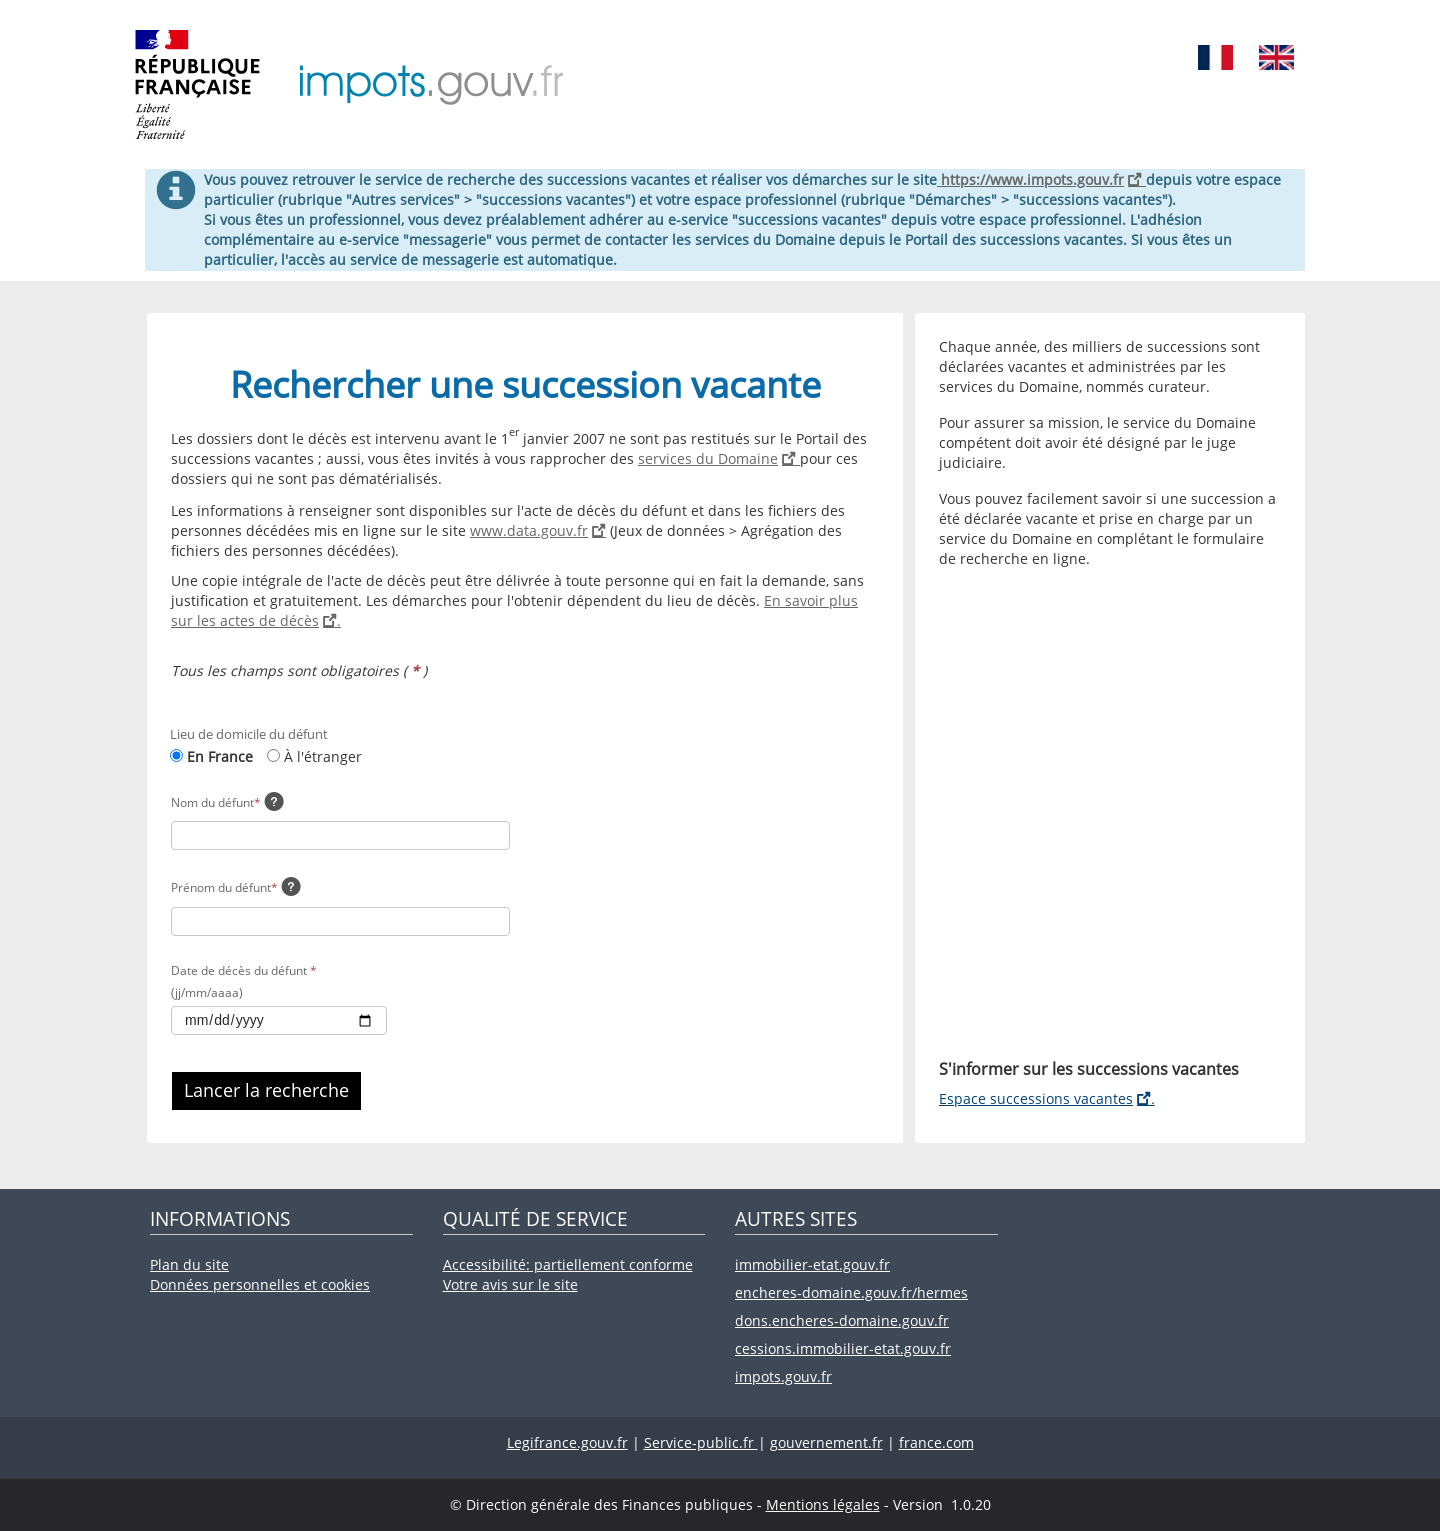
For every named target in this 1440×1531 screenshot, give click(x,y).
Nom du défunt (216, 802)
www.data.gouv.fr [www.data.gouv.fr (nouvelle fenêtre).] (538, 530)
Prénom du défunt (224, 887)
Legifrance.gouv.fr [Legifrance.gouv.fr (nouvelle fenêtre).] (567, 1442)
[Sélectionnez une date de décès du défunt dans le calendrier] (279, 1020)
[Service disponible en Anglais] (1276, 54)
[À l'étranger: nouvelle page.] (273, 755)
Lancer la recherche (266, 1090)
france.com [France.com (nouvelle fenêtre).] (936, 1442)
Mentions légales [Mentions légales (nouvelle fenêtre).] (823, 1504)
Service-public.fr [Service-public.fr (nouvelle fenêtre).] (701, 1442)
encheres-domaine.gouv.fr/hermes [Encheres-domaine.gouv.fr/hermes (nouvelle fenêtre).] (851, 1292)
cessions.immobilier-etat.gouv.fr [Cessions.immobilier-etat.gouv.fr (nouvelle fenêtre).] (843, 1348)
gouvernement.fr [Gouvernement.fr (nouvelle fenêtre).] (826, 1442)
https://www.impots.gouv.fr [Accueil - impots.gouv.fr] (1041, 179)
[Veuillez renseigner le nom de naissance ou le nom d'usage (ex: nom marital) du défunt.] (274, 804)
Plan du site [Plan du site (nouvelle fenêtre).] (189, 1264)
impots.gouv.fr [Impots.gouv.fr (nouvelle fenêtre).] (783, 1376)
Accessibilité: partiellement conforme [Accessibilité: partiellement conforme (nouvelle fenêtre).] (568, 1264)
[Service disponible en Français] (1215, 54)
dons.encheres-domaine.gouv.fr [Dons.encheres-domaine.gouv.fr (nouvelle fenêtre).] (842, 1320)
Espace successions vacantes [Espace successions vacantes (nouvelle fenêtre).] (1047, 1098)
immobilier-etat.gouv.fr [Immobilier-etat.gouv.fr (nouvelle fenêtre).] (812, 1264)
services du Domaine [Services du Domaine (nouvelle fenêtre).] (719, 458)
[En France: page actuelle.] (176, 755)
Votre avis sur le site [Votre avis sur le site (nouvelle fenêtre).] (510, 1284)
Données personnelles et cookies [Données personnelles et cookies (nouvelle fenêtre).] (260, 1284)
